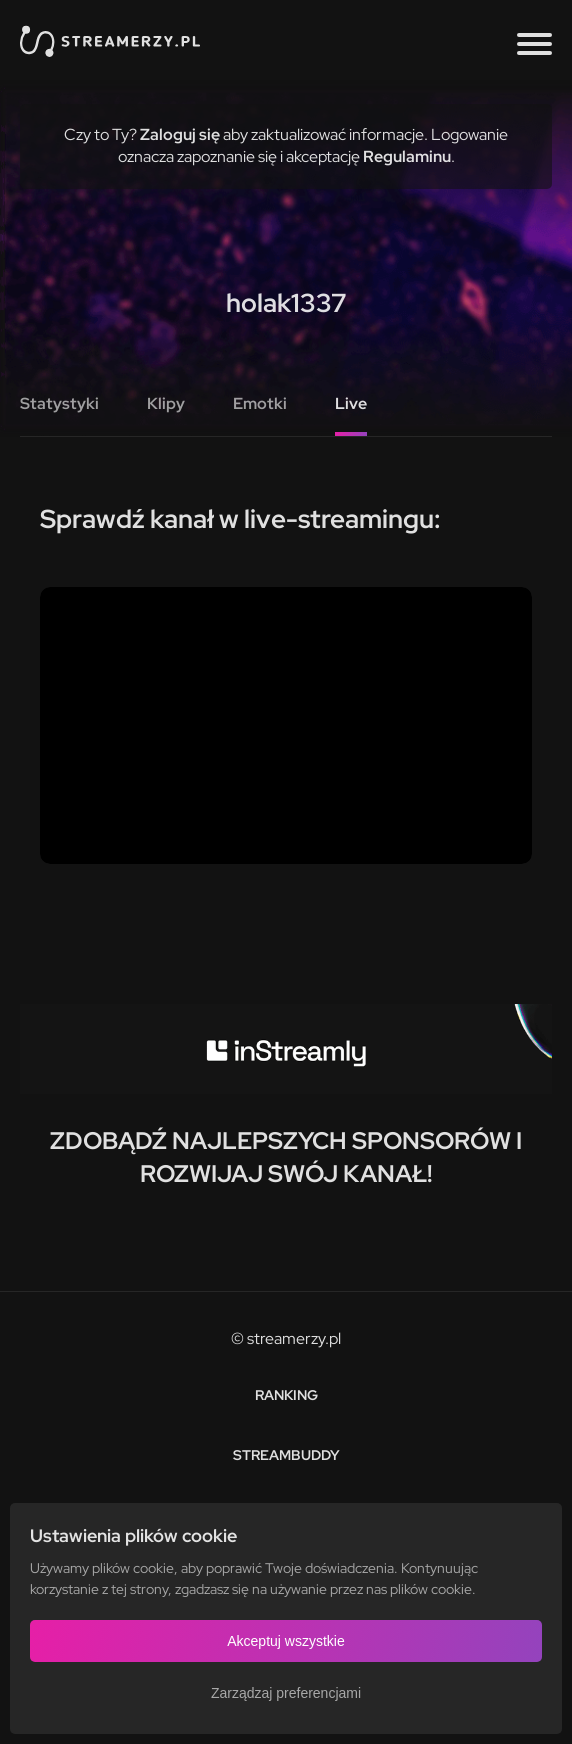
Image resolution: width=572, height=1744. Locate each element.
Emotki (260, 403)
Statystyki (59, 403)
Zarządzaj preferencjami (286, 1693)
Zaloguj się (180, 134)
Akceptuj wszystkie (285, 1641)
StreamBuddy (286, 1455)
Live (351, 403)
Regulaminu (407, 156)
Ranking (286, 1395)
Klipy (166, 403)
